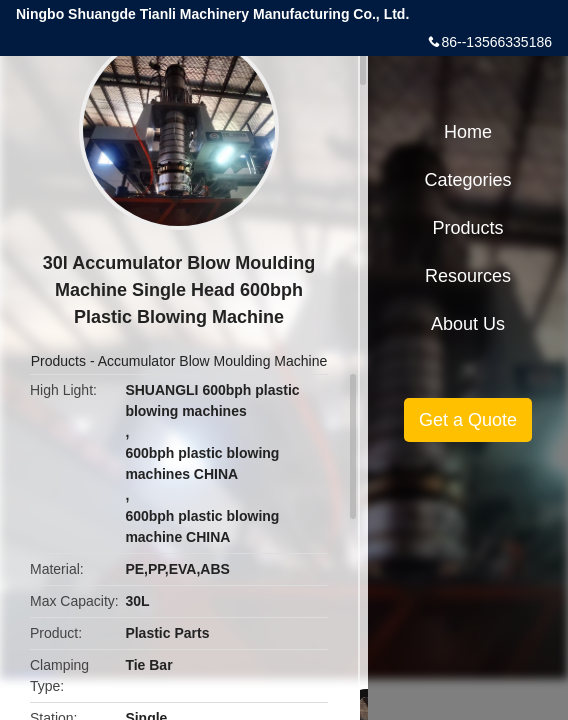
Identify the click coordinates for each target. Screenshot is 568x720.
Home (468, 132)
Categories (467, 180)
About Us (468, 324)
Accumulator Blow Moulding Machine (213, 361)
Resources (468, 276)
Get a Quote (468, 420)
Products (58, 361)
